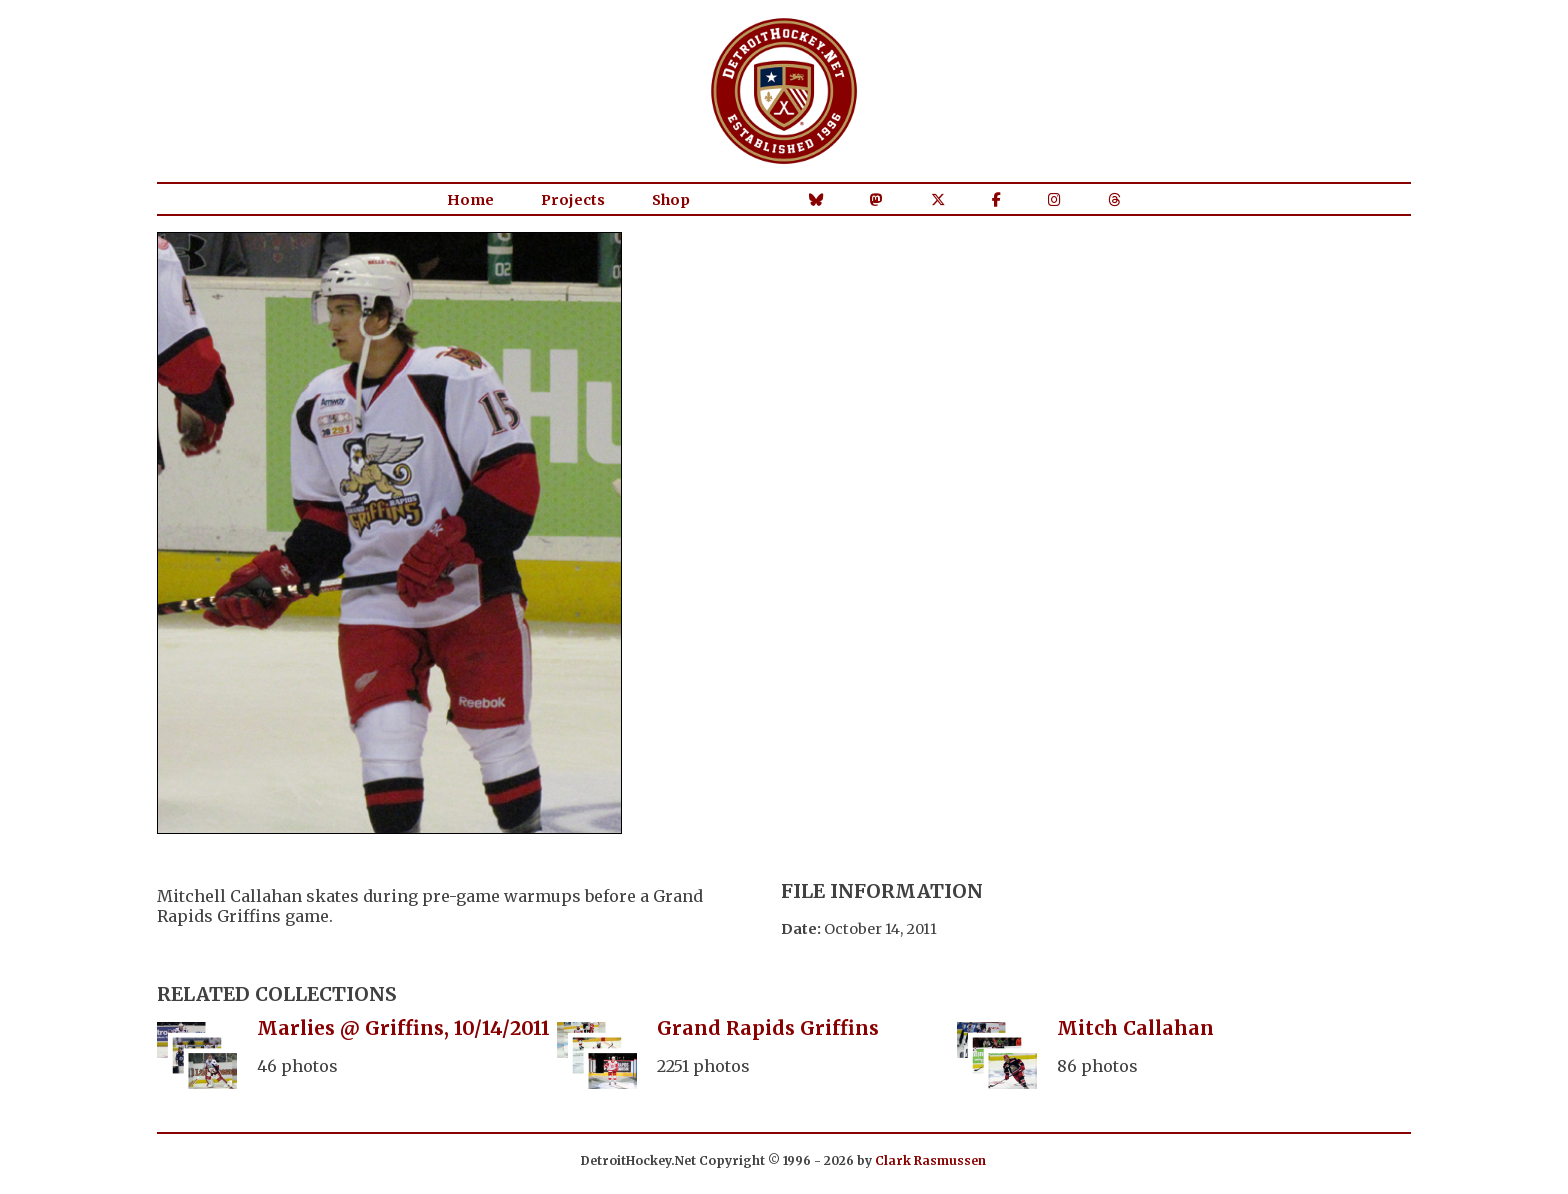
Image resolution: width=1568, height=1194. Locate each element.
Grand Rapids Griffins (768, 1028)
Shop (671, 200)
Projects (573, 200)
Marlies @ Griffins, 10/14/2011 (403, 1028)
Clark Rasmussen (930, 1160)
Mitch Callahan (1135, 1028)
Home (470, 200)
